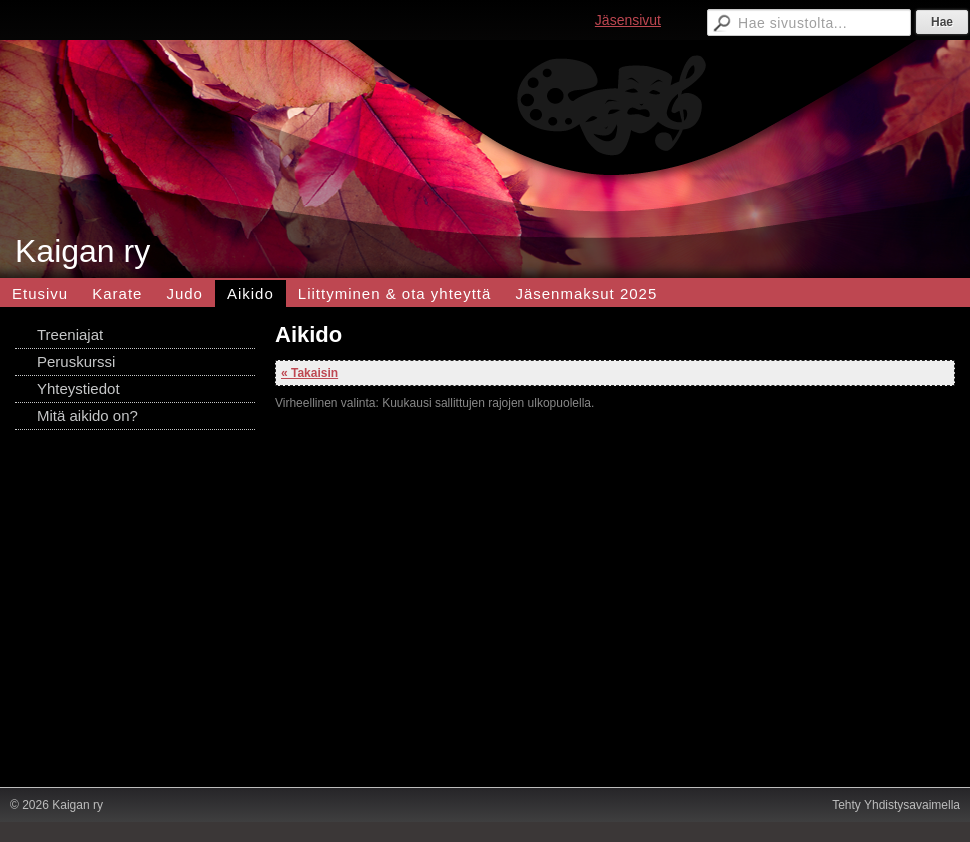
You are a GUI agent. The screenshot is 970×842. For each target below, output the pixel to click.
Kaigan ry (82, 251)
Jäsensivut (628, 20)
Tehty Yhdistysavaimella (896, 805)
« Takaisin (309, 373)
